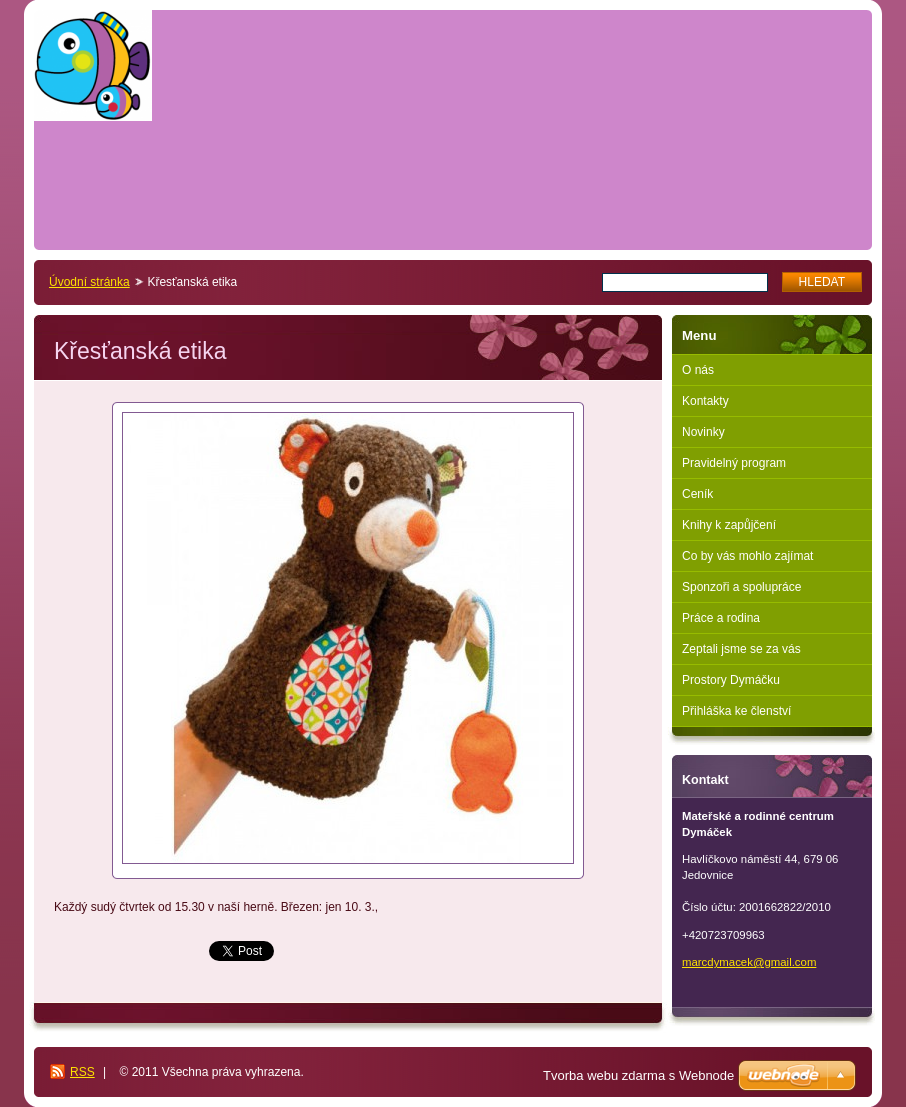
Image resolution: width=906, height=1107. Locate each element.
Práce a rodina (721, 618)
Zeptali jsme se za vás (741, 649)
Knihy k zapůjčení (729, 525)
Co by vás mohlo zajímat (747, 556)
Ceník (697, 494)
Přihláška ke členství (736, 711)
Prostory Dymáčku (731, 680)
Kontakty (705, 401)
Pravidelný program (734, 463)
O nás (698, 370)
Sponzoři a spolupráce (741, 587)
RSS (82, 1072)
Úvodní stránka (89, 282)
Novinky (703, 432)
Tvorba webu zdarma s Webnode (638, 1075)
